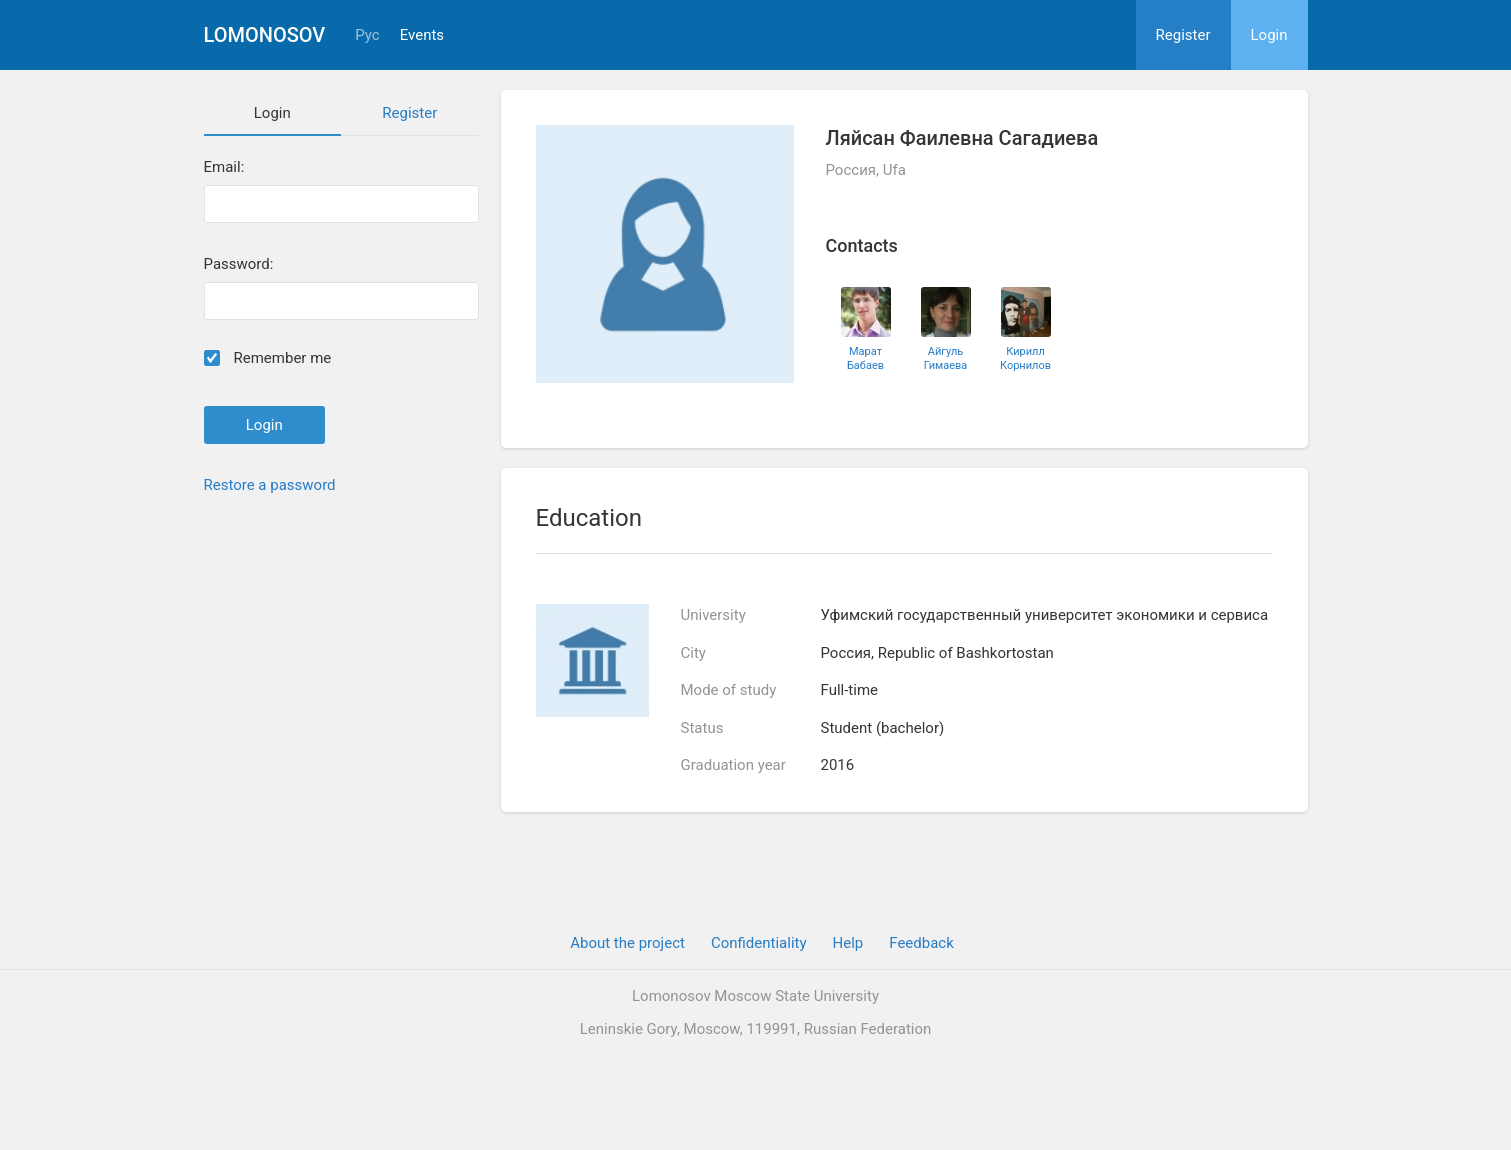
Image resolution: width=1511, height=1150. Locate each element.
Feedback (921, 943)
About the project (627, 943)
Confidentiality (759, 943)
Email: (224, 167)
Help (848, 943)
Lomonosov (265, 35)
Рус (367, 35)
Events (422, 35)
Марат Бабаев (865, 358)
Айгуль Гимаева (946, 358)
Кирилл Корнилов (1025, 358)
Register (1183, 35)
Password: (239, 264)
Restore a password (270, 485)
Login (1269, 35)
